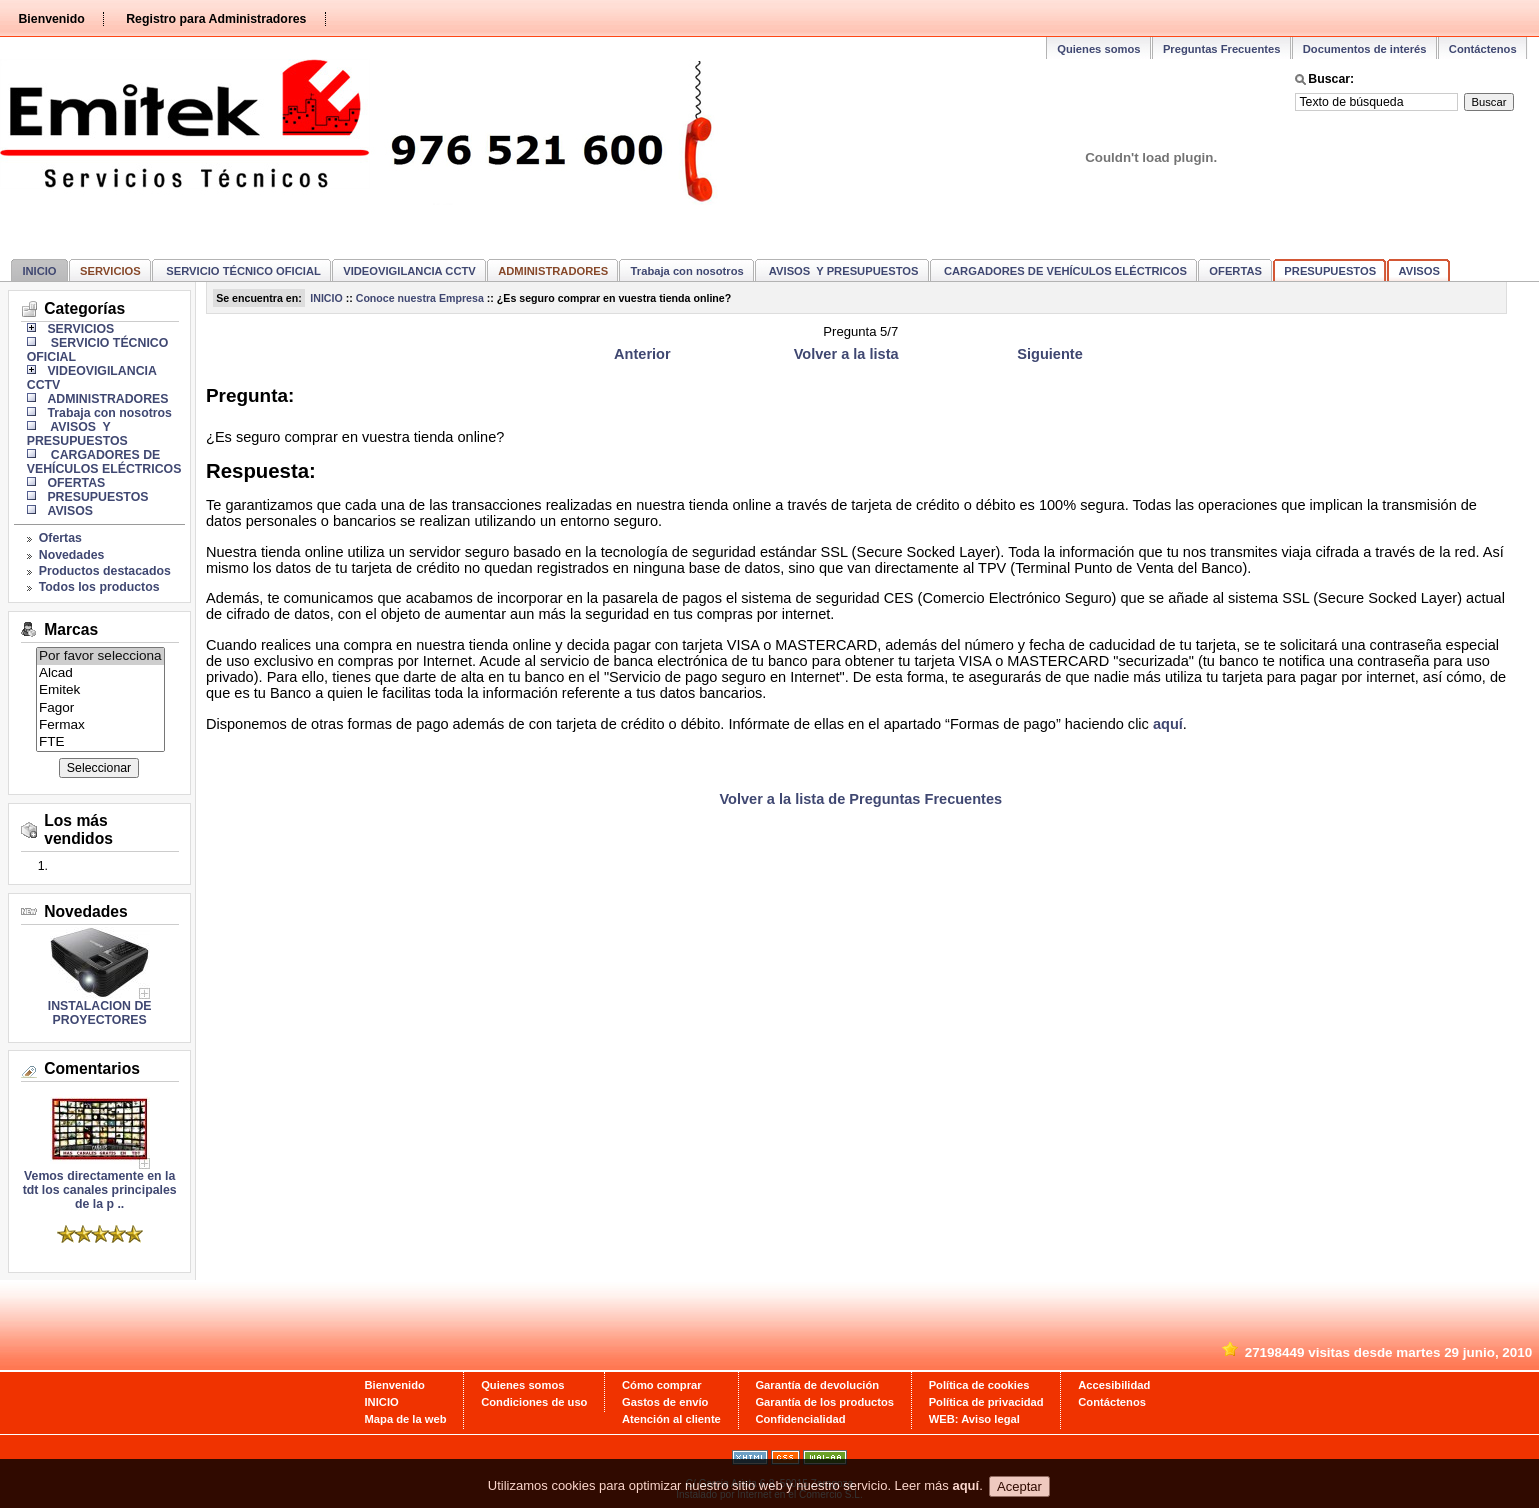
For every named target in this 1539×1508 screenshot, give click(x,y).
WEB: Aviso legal (974, 1419)
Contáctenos (1483, 49)
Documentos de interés (1365, 49)
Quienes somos (1098, 49)
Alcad (100, 673)
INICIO (39, 271)
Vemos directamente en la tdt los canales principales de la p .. (100, 1184)
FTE (100, 742)
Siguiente (1049, 354)
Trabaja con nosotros (687, 271)
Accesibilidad (1114, 1385)
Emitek (100, 690)
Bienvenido (51, 19)
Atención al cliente (671, 1419)
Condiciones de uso (534, 1402)
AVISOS (1419, 271)
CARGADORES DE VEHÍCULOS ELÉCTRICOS (1064, 271)
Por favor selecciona (100, 656)
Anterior (642, 354)
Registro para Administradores (216, 19)
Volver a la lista (846, 354)
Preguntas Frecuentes (1222, 49)
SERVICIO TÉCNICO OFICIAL (242, 271)
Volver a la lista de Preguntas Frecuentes (860, 799)
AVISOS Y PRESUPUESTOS (842, 271)
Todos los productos (99, 587)
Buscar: (1331, 79)
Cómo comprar (662, 1385)
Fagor (100, 708)
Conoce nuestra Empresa (420, 298)
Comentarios (92, 1068)
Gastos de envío (665, 1402)
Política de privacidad (986, 1402)
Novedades (72, 555)
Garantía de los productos (824, 1402)
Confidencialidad (800, 1419)
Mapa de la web (406, 1419)
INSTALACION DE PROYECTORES (100, 1013)
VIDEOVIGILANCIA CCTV (409, 271)
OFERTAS (1235, 271)
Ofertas (60, 538)
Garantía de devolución (817, 1385)
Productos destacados (105, 571)
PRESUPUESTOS (1330, 271)
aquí (1168, 724)
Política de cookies (979, 1385)
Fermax (100, 725)
